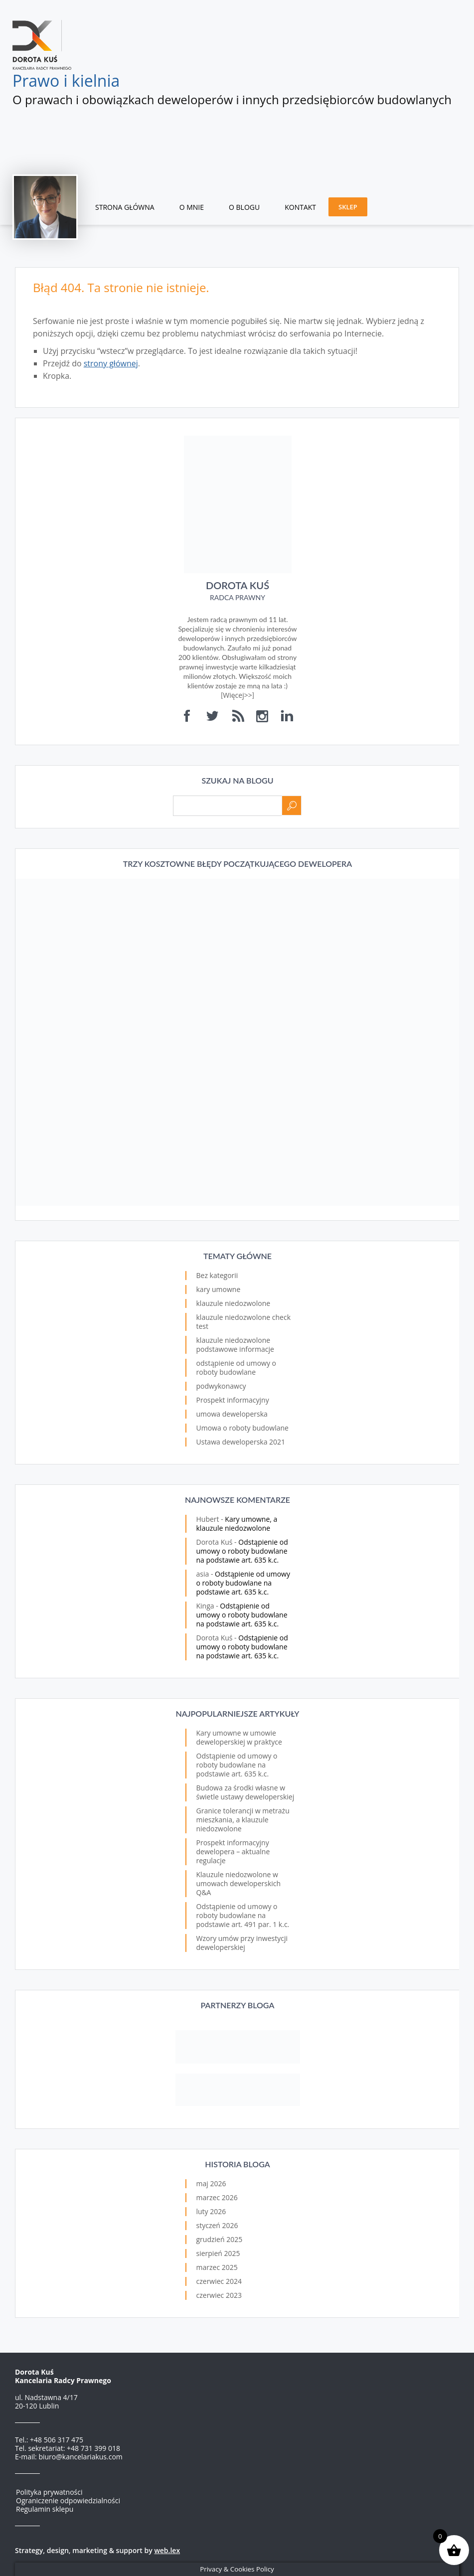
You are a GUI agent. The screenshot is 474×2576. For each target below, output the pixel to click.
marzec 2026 (217, 2197)
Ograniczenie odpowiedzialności (68, 2500)
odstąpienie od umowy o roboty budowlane (236, 1367)
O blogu (244, 207)
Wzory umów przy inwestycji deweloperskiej (242, 1942)
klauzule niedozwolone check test (243, 1321)
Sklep (347, 206)
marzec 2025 (217, 2267)
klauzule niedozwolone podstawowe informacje (235, 1344)
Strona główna (125, 207)
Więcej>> (237, 695)
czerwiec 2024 (219, 2281)
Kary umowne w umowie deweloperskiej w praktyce (239, 1737)
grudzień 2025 (219, 2239)
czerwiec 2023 (219, 2295)
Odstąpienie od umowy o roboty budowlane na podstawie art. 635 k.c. (242, 1551)
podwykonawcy (221, 1386)
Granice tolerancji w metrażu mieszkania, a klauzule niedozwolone (243, 1819)
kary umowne (218, 1289)
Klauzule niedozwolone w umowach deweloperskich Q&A (238, 1883)
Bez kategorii (217, 1275)
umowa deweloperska (232, 1414)
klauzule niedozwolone (233, 1303)
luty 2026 (211, 2211)
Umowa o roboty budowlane (242, 1428)
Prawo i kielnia (66, 80)
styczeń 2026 (217, 2225)
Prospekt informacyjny (232, 1400)
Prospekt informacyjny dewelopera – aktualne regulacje (233, 1851)
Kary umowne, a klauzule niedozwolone (237, 1523)
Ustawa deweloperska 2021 (241, 1442)
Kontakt (300, 207)
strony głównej (111, 363)
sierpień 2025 (218, 2253)
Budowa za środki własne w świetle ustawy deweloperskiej (245, 1792)
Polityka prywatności (49, 2492)
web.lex (167, 2550)
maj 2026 (211, 2183)
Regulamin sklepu (44, 2509)
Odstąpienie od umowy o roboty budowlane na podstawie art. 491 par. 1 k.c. (243, 1915)
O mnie (191, 207)
